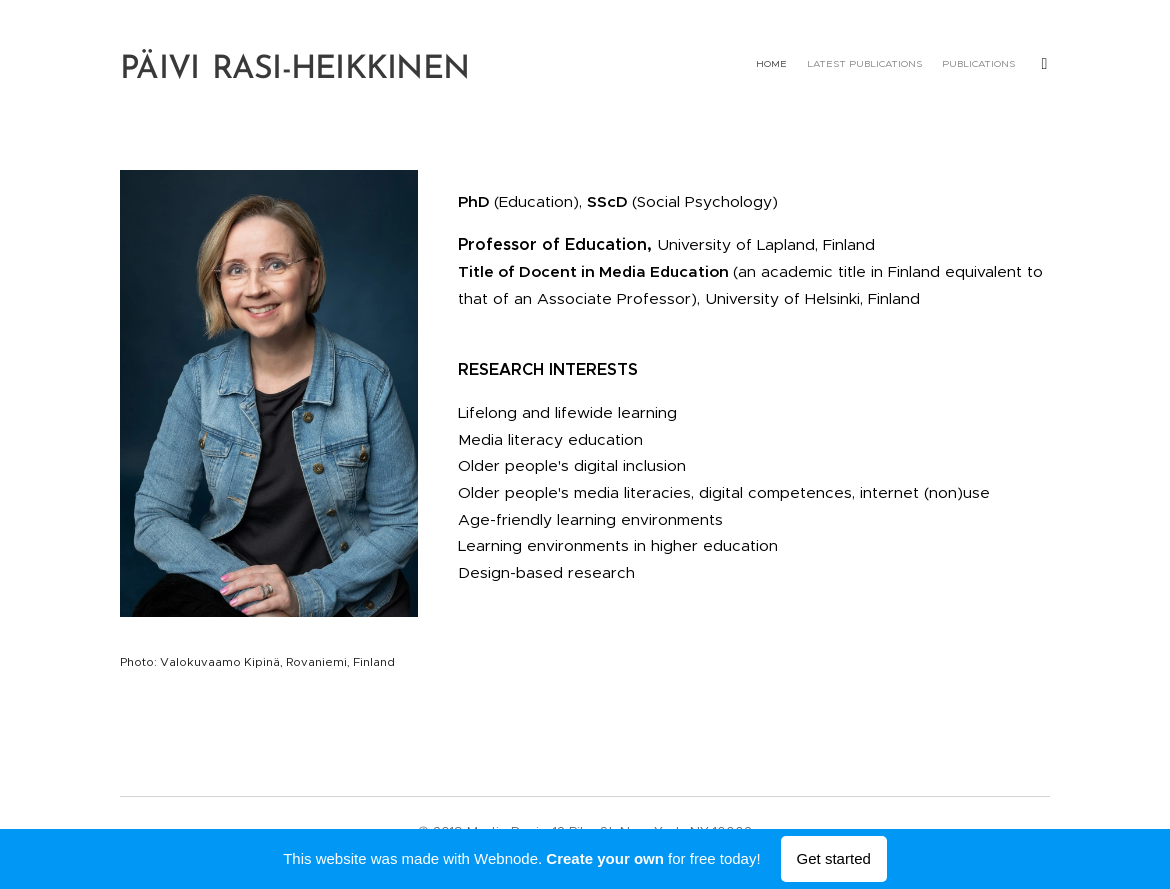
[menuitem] (892, 65)
